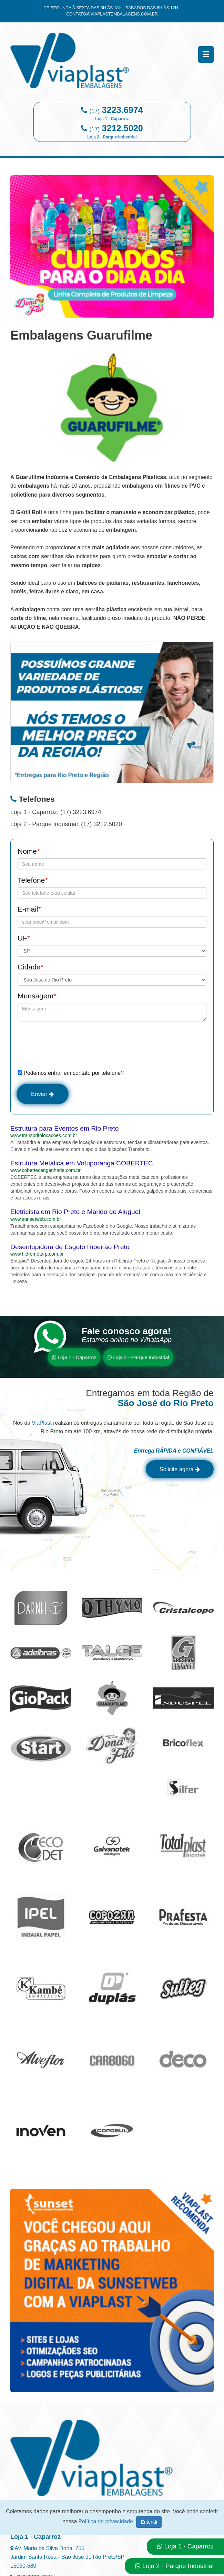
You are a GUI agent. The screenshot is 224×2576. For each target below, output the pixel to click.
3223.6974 (119, 113)
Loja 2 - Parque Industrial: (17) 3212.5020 (66, 824)
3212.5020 (115, 131)
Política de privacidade (107, 2521)
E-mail (29, 909)
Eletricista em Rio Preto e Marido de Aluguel (75, 1213)
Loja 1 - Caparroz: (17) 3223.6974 (55, 812)
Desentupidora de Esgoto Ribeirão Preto (70, 1248)
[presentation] (70, 1045)
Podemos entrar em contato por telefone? (71, 1073)
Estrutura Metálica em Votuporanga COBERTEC (81, 1164)
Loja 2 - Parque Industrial (138, 1358)
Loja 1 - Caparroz (74, 1358)
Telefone (33, 880)
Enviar (44, 1094)
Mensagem (37, 996)
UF (24, 938)
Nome (29, 851)
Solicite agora (176, 1471)
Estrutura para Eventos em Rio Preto (64, 1129)
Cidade (30, 967)
